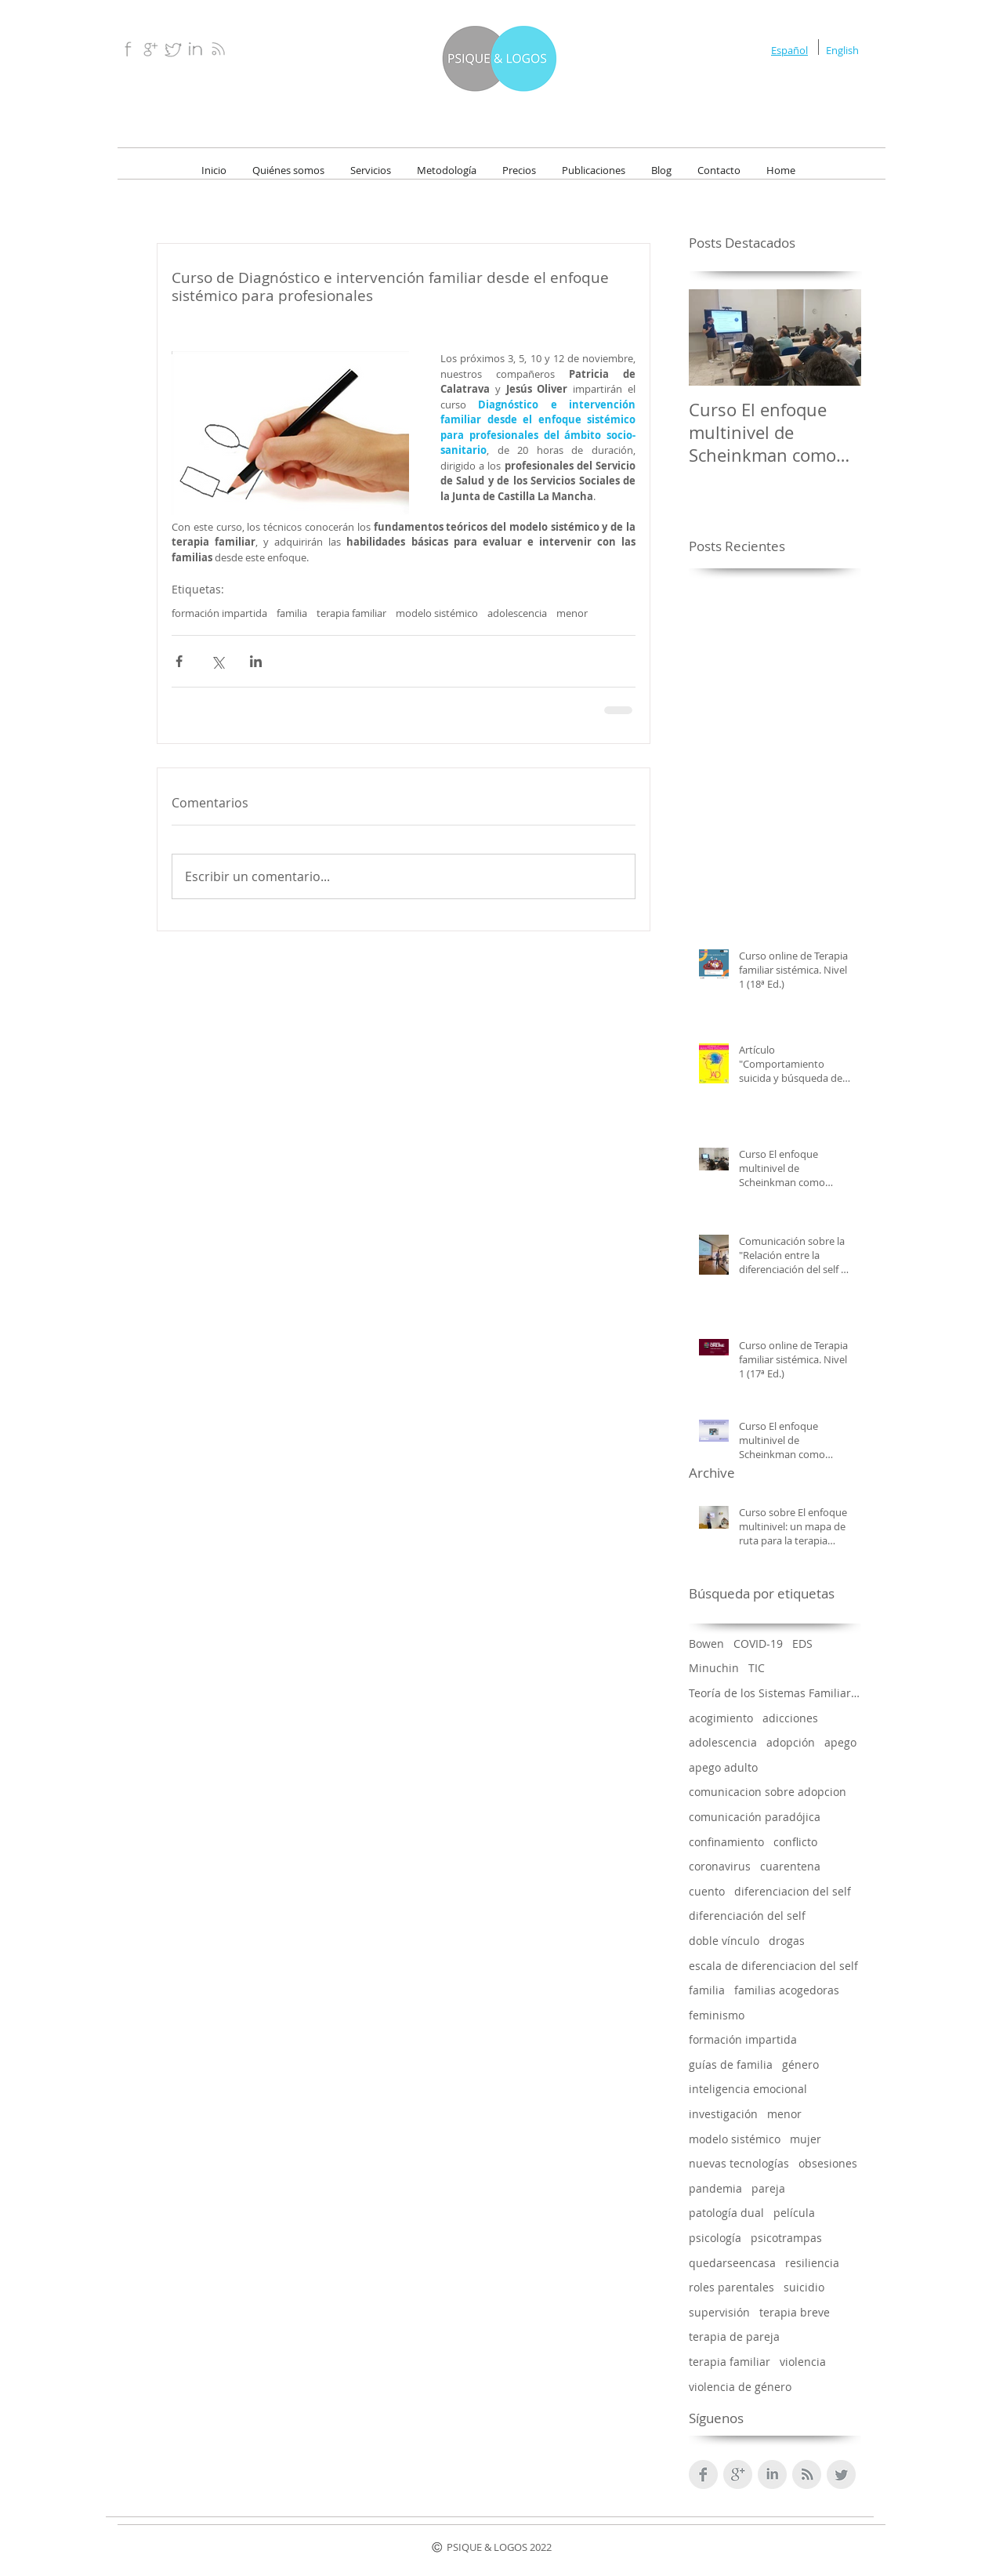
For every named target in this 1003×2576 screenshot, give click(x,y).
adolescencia (517, 613)
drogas (787, 1940)
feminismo (716, 2015)
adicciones (790, 1718)
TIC (756, 1667)
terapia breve (794, 2312)
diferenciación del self (747, 1915)
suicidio (804, 2287)
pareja (768, 2188)
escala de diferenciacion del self (773, 1965)
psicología (715, 2237)
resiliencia (812, 2262)
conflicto (795, 1841)
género (800, 2064)
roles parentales (731, 2287)
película (794, 2212)
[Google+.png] (150, 49)
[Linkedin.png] (195, 49)
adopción (790, 1742)
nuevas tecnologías (739, 2163)
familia (292, 613)
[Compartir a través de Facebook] (179, 661)
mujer (805, 2139)
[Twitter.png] (173, 49)
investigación (723, 2113)
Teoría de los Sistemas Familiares (775, 1692)
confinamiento (726, 1841)
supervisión (719, 2312)
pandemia (715, 2188)
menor (572, 613)
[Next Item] (836, 337)
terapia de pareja (734, 2336)
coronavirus (720, 1866)
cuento (707, 1891)
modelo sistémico (437, 613)
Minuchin (714, 1667)
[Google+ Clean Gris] (737, 2474)
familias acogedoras (786, 1990)
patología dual (726, 2212)
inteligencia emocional (748, 2088)
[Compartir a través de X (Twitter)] (217, 661)
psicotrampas (786, 2237)
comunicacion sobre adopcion (767, 1791)
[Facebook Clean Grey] (703, 2474)
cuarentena (790, 1866)
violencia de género (740, 2386)
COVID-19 (758, 1643)
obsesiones (827, 2163)
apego (840, 1742)
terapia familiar (351, 613)
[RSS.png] (218, 49)
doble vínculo (724, 1940)
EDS (802, 1643)
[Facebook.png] (127, 49)
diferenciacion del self (792, 1891)
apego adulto (723, 1767)
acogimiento (721, 1718)
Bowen (706, 1643)
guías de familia (731, 2064)
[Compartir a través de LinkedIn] (255, 661)
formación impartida (219, 613)
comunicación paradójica (754, 1816)
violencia (803, 2361)
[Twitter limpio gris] (841, 2474)
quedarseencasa (732, 2262)
